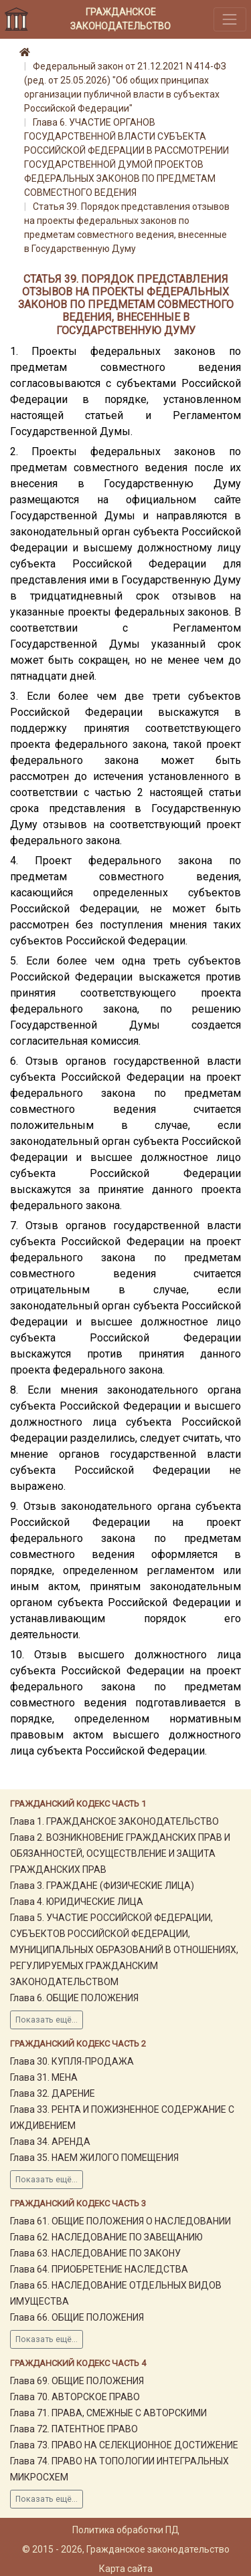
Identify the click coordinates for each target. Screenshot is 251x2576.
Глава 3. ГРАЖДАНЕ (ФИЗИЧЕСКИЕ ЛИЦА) (102, 1885)
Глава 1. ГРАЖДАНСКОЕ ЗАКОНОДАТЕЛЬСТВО (114, 1821)
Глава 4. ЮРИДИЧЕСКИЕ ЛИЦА (76, 1901)
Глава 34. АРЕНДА (50, 2141)
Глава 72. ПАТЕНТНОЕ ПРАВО (74, 2429)
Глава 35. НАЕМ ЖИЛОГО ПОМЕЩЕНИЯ (94, 2157)
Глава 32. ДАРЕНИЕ (52, 2093)
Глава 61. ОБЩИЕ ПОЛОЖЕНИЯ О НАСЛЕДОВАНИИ (120, 2221)
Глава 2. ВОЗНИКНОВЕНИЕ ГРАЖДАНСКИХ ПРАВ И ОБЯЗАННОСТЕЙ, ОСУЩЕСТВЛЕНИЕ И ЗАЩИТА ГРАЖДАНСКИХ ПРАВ (120, 1853)
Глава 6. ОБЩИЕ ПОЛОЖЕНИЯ (74, 1997)
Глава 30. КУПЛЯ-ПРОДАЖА (72, 2061)
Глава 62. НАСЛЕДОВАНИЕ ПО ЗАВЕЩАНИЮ (106, 2237)
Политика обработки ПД (125, 2530)
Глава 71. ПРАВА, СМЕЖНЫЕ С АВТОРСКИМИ (108, 2413)
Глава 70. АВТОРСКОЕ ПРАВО (75, 2397)
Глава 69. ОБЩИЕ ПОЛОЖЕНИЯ (77, 2380)
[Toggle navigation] (230, 19)
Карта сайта (126, 2568)
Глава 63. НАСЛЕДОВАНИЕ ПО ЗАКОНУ (95, 2253)
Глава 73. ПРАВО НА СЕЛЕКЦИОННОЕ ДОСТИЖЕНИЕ (124, 2445)
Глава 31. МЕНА (44, 2077)
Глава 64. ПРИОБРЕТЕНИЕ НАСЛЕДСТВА (99, 2269)
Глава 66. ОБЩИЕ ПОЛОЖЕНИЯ (77, 2317)
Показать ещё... (46, 2020)
